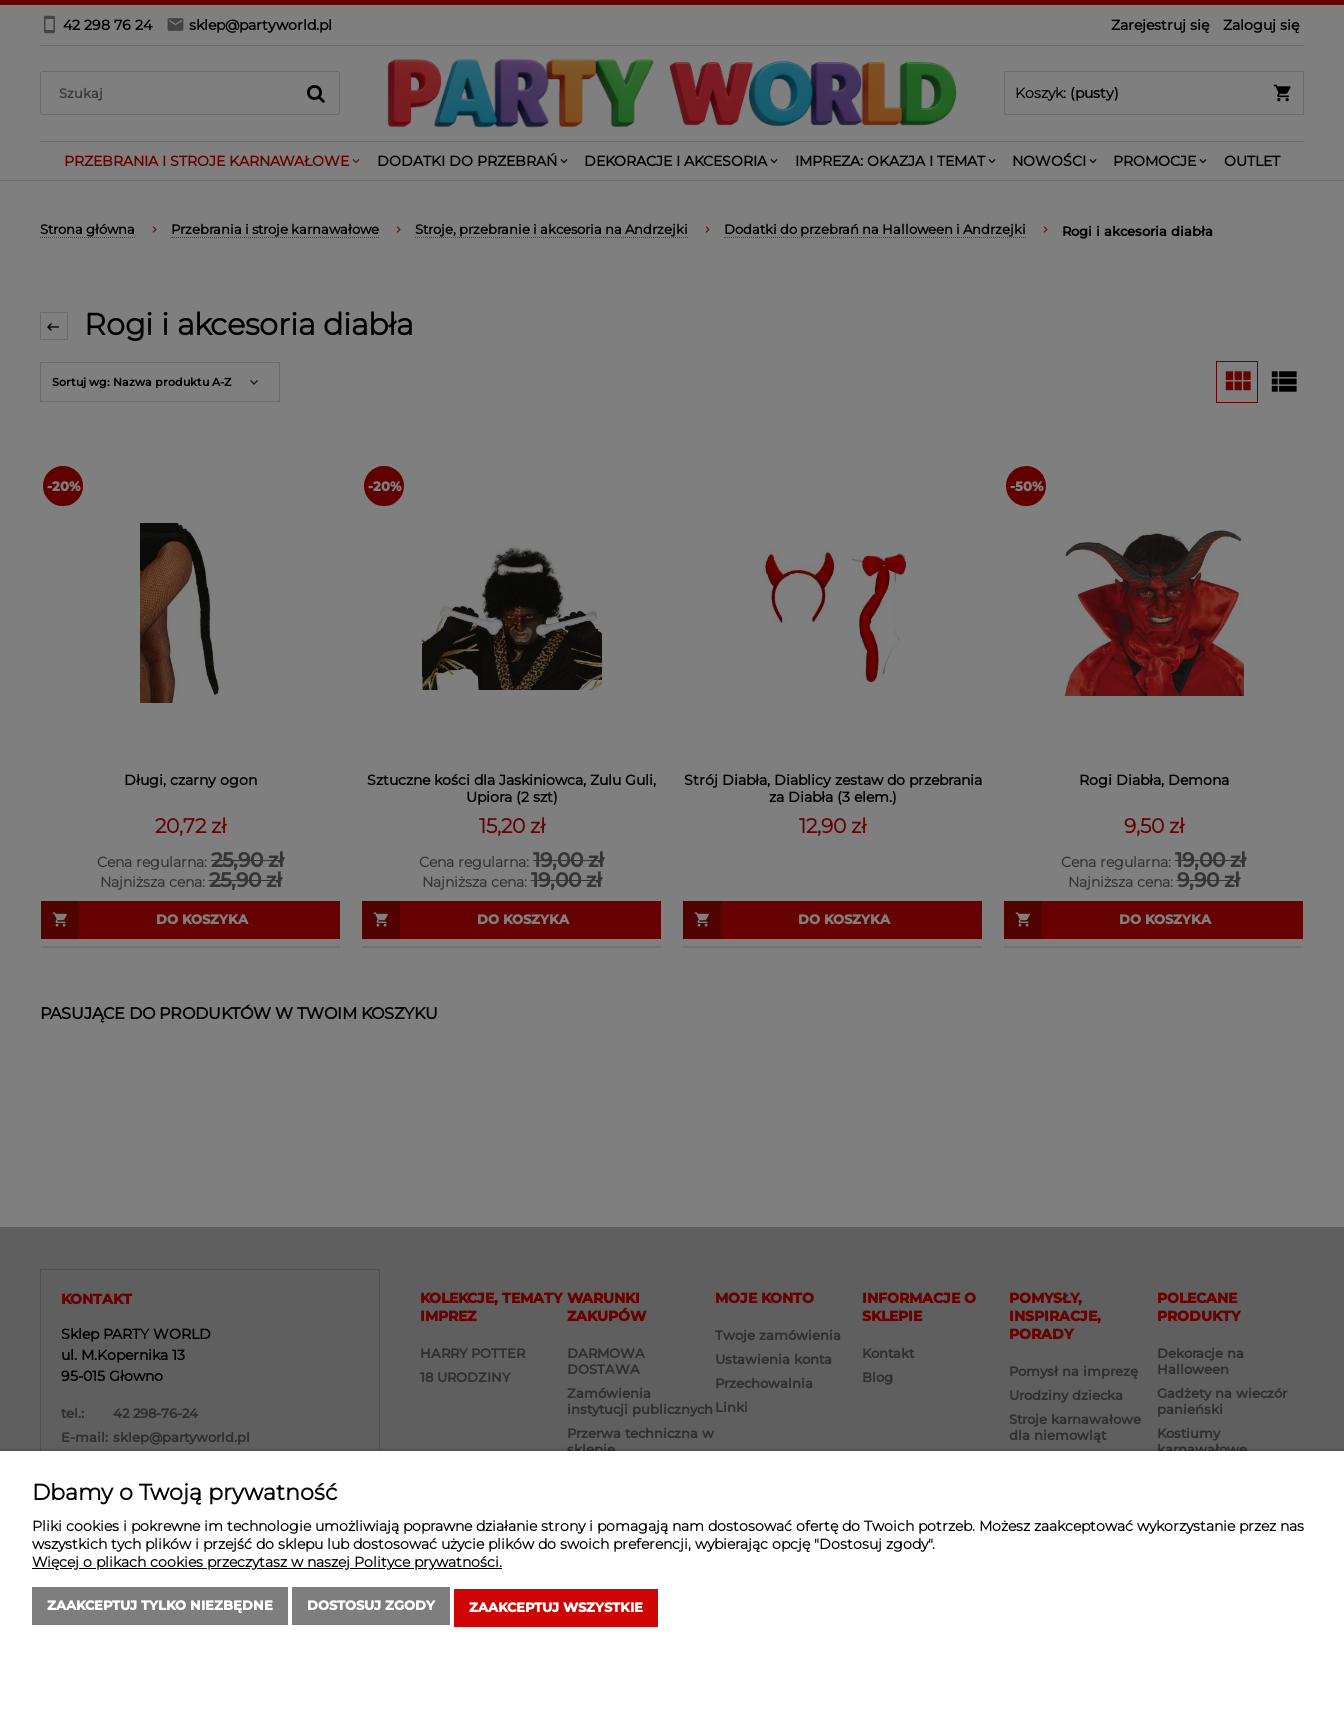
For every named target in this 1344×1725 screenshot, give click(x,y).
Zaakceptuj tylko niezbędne (160, 1610)
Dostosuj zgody (371, 1610)
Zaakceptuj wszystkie (556, 1610)
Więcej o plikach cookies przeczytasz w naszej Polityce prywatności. (267, 1566)
